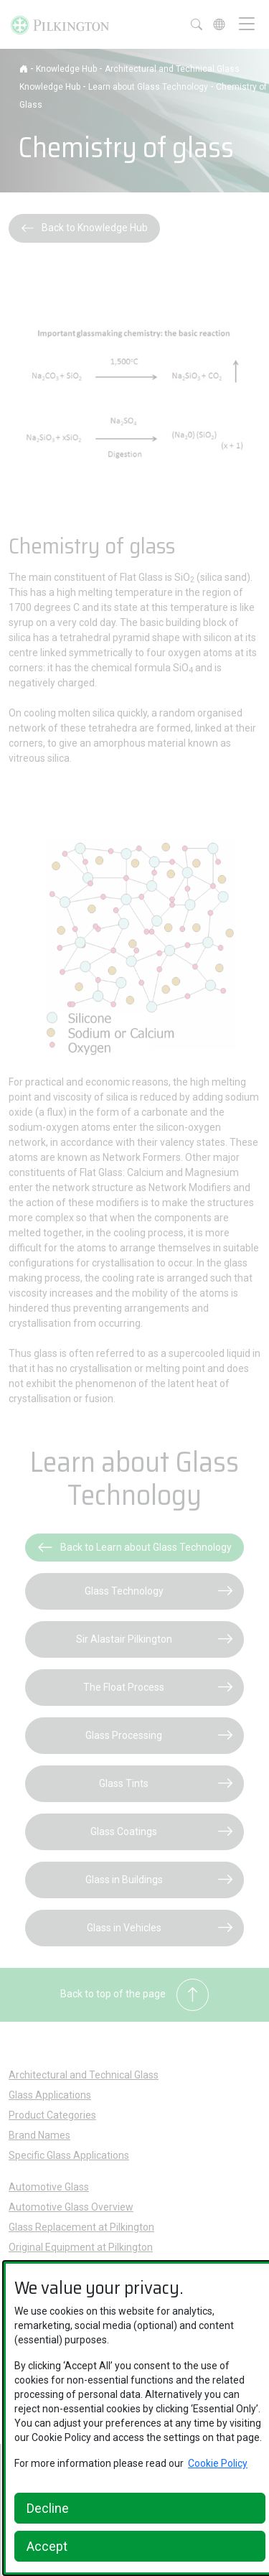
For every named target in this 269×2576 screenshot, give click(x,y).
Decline (48, 2508)
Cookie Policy (217, 2463)
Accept (47, 2546)
